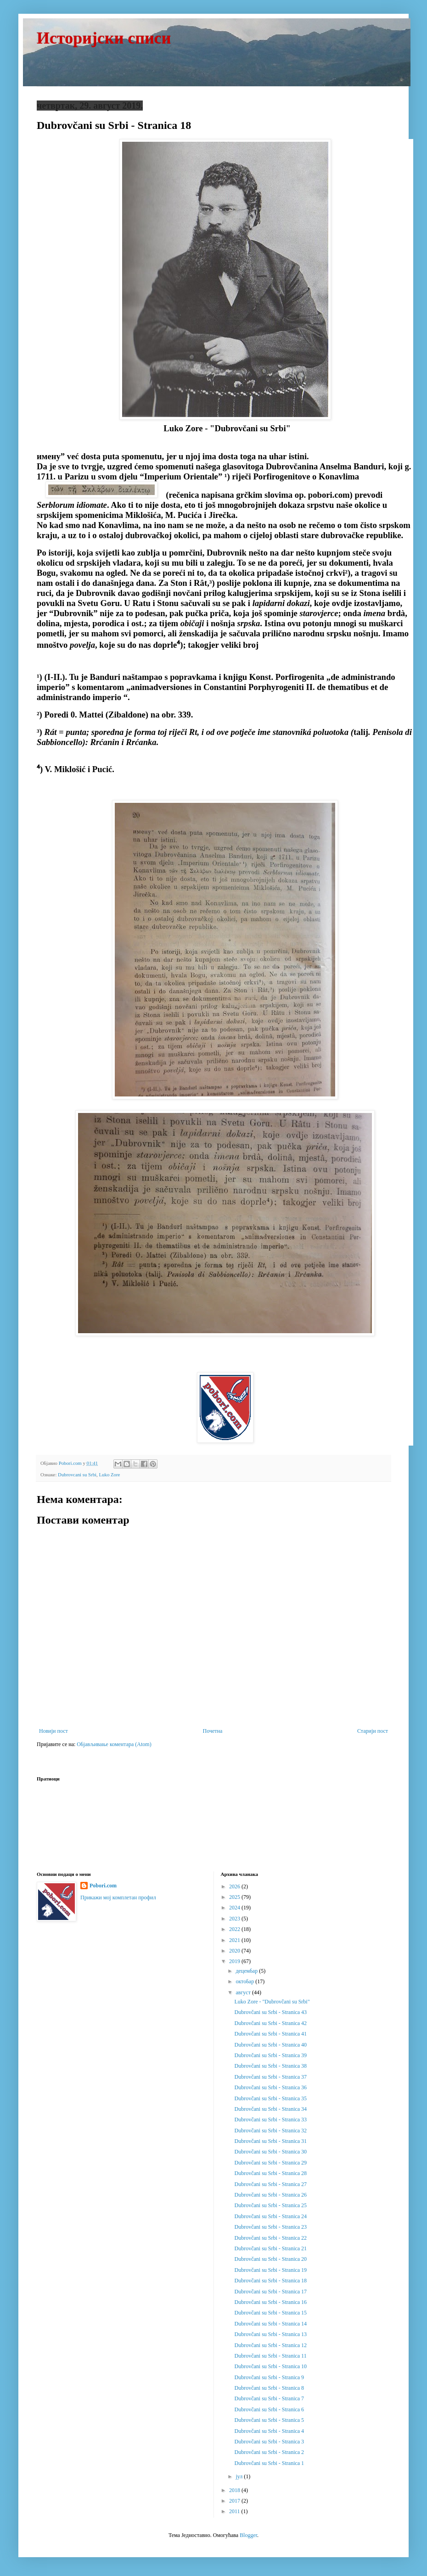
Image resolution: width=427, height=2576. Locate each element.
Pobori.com (103, 1885)
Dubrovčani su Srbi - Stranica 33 (270, 2119)
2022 (235, 1929)
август (244, 1992)
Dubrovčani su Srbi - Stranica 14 (270, 2323)
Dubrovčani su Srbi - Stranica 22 (270, 2238)
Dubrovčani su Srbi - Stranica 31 (270, 2141)
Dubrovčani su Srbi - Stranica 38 (270, 2066)
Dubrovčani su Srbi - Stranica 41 (270, 2034)
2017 (235, 2501)
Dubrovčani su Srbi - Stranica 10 (270, 2366)
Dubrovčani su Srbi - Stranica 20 (270, 2259)
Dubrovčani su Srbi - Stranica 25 (270, 2205)
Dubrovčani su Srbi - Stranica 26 (270, 2195)
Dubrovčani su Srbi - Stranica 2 (269, 2452)
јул (240, 2476)
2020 (235, 1950)
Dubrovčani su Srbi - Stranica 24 (270, 2216)
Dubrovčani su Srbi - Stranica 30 (270, 2151)
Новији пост (53, 1731)
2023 (235, 1918)
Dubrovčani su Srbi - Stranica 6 (269, 2409)
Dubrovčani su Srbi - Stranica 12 (270, 2345)
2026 (235, 1886)
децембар (247, 1971)
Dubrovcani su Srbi (77, 1474)
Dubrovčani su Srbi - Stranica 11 (270, 2356)
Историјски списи (104, 38)
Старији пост (372, 1731)
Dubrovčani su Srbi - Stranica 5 (269, 2420)
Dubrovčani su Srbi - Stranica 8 (269, 2388)
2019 (235, 1961)
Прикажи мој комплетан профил (118, 1897)
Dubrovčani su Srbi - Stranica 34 (270, 2109)
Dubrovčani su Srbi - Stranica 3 (269, 2441)
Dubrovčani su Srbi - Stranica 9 (269, 2377)
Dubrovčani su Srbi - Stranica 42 (270, 2023)
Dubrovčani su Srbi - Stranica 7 (269, 2398)
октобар (245, 1981)
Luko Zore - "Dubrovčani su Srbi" (271, 2001)
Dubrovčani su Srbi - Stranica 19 (270, 2270)
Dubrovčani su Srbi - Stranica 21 (270, 2248)
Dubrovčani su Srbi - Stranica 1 (269, 2463)
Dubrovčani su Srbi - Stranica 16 (270, 2302)
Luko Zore (109, 1474)
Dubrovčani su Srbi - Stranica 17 (270, 2291)
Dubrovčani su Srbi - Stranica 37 (270, 2077)
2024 (235, 1907)
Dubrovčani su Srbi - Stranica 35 (270, 2098)
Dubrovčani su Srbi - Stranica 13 (270, 2334)
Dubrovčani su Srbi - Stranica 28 (270, 2173)
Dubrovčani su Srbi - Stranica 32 (270, 2130)
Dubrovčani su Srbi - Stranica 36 (270, 2087)
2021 (235, 1940)
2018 (235, 2490)
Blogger (248, 2535)
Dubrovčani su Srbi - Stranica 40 (270, 2045)
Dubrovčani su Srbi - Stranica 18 (270, 2280)
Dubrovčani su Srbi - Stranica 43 (270, 2012)
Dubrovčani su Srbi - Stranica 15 (270, 2312)
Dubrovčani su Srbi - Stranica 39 (270, 2055)
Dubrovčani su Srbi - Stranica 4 (269, 2431)
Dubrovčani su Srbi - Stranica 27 (270, 2184)
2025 (235, 1897)
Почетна (213, 1731)
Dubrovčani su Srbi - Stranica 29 (270, 2162)
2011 (235, 2511)
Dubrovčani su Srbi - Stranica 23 (270, 2227)
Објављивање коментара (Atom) (114, 1744)
